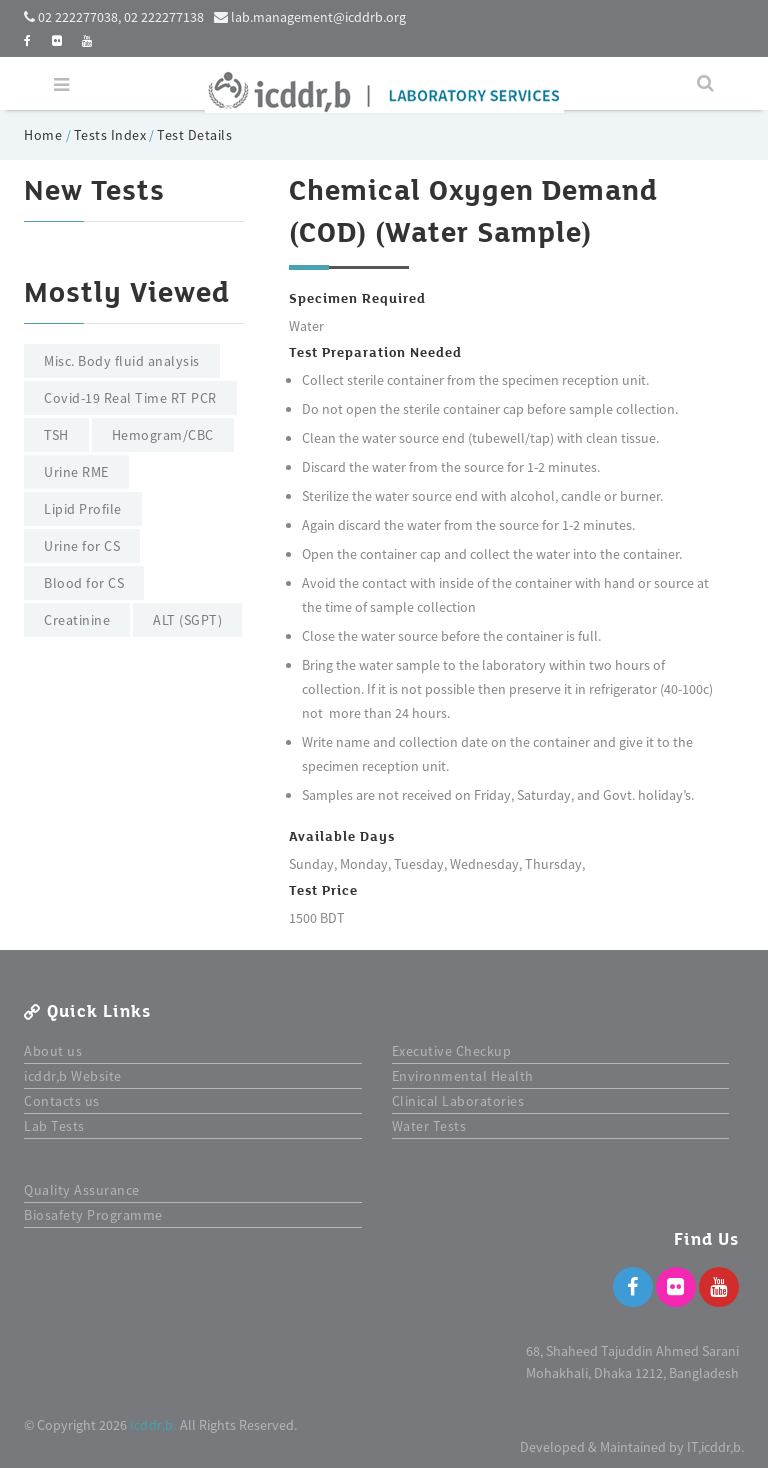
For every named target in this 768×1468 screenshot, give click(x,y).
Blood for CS (84, 583)
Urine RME (76, 472)
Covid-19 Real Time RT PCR (130, 398)
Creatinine (77, 620)
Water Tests (429, 1126)
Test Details (194, 135)
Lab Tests (54, 1126)
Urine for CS (82, 546)
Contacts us (62, 1101)
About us (53, 1051)
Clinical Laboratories (458, 1101)
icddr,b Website (73, 1076)
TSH (56, 435)
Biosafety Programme (93, 1215)
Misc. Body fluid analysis (122, 361)
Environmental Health (463, 1076)
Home (45, 135)
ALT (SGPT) (187, 620)
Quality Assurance (82, 1190)
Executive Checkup (452, 1051)
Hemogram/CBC (163, 435)
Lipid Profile (83, 509)
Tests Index (110, 135)
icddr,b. (153, 1425)
